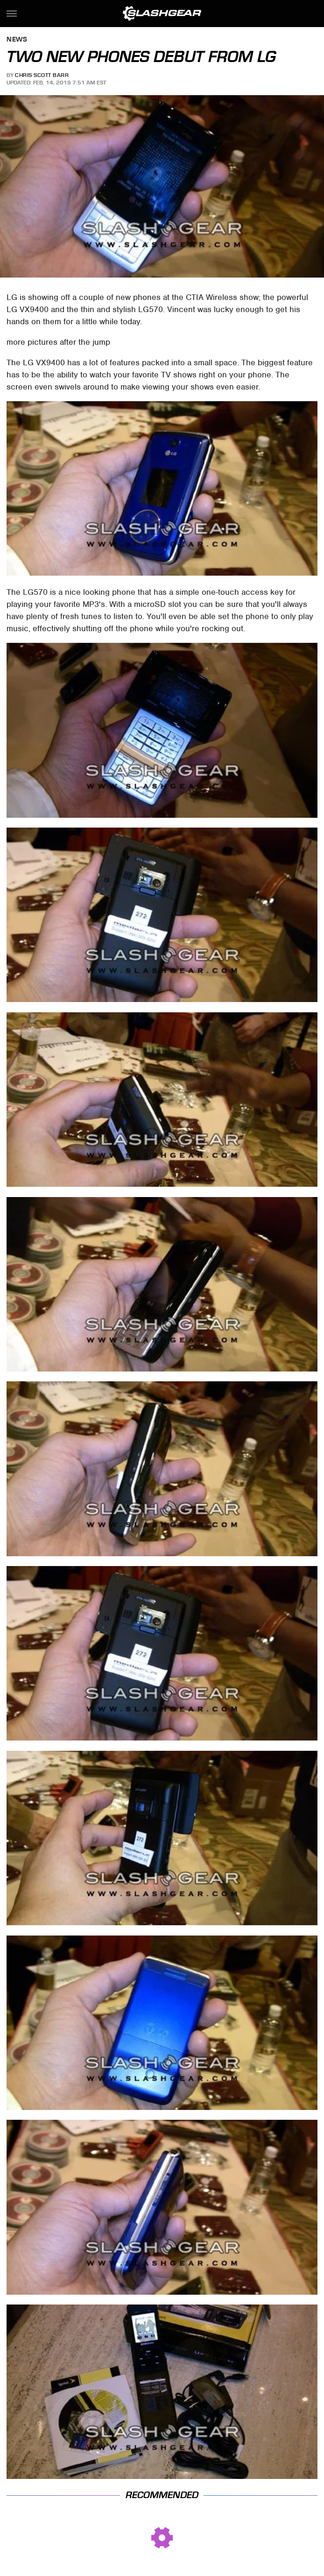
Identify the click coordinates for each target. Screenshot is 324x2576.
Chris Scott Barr (42, 75)
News (17, 40)
